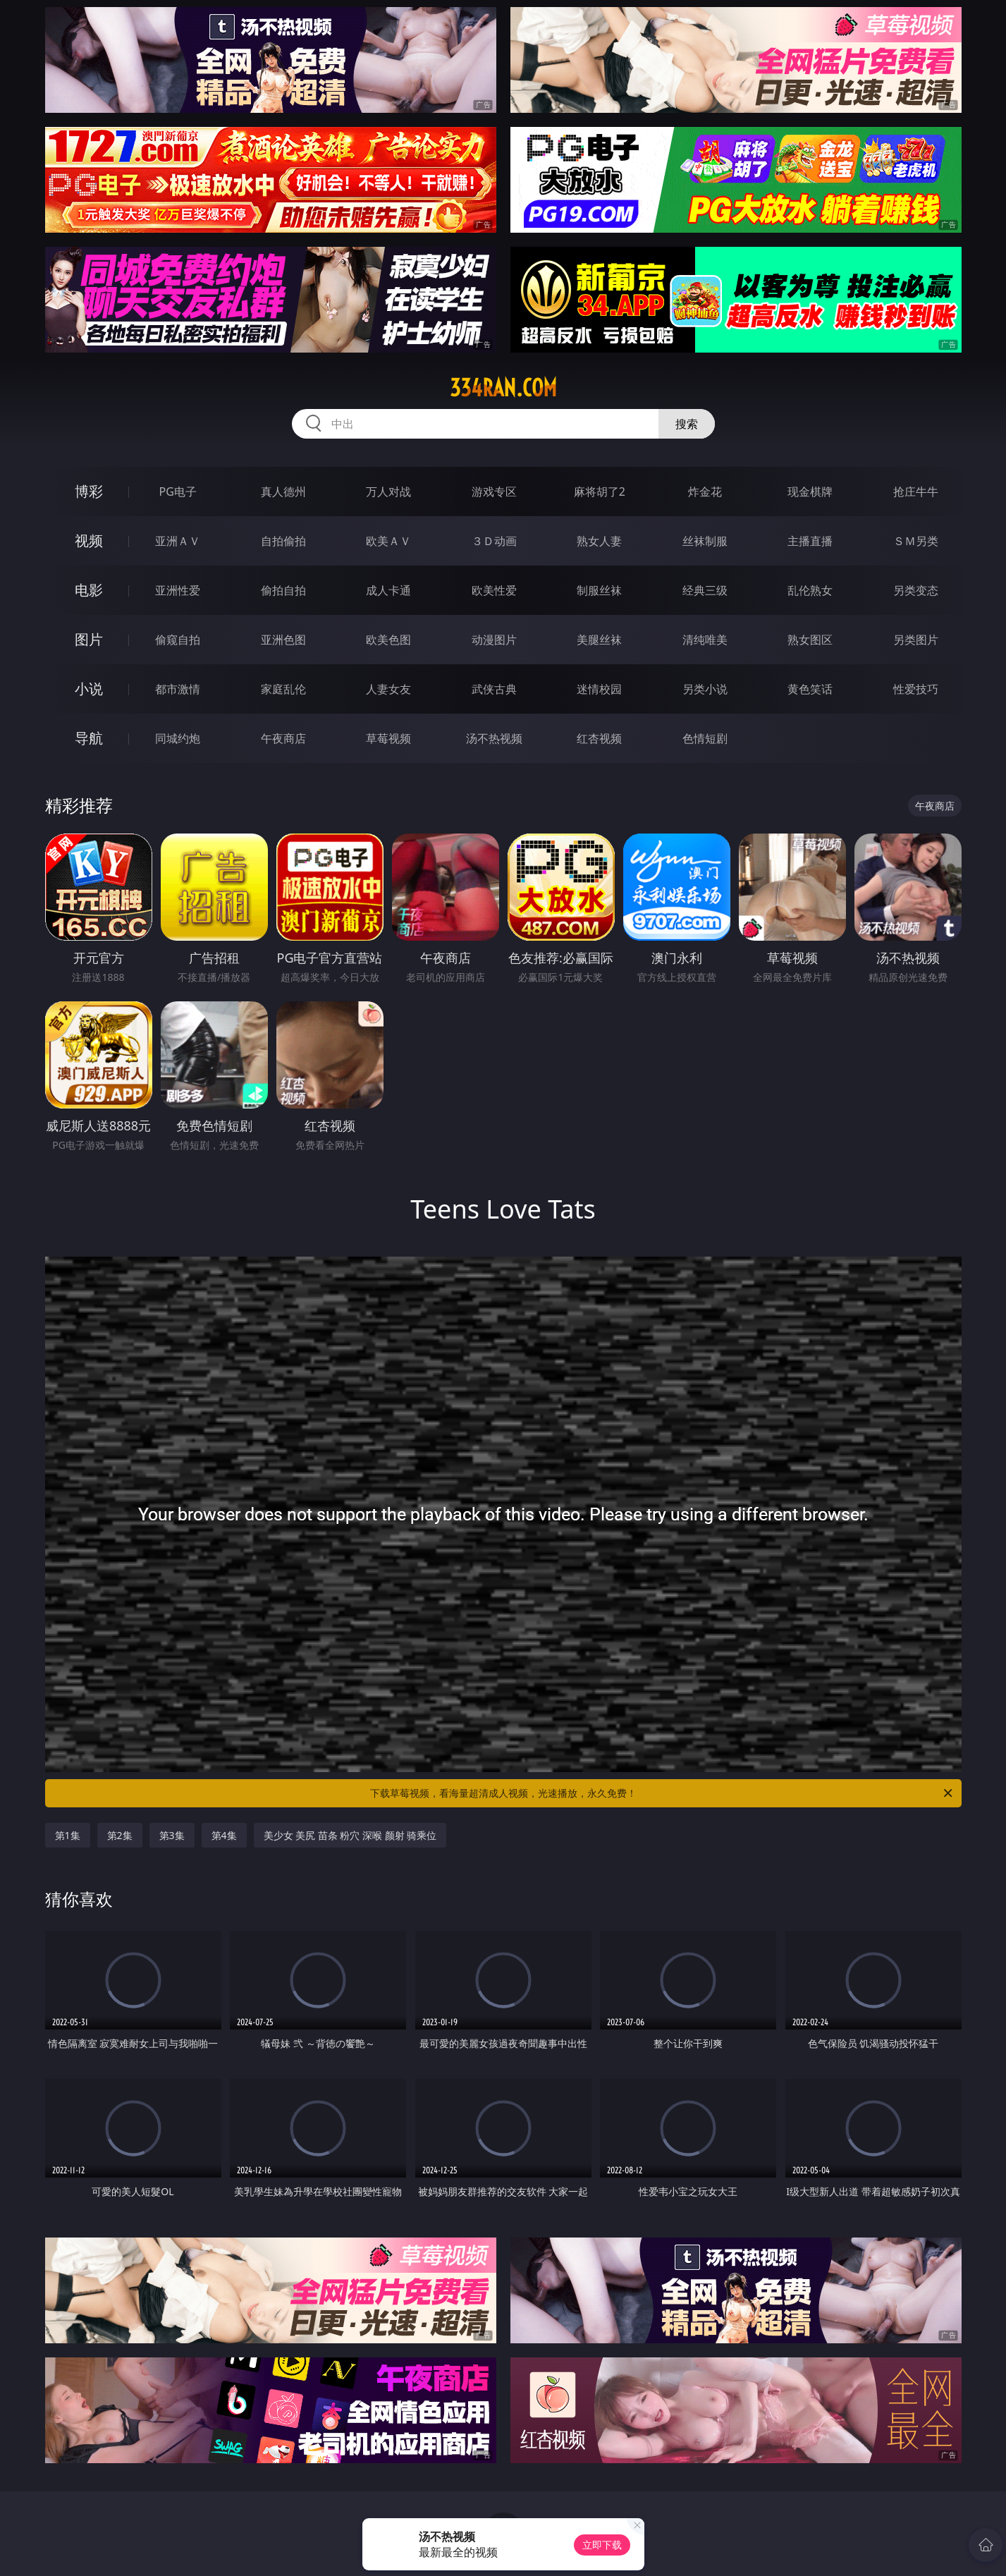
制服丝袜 (599, 590)
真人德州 (283, 491)
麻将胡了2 (599, 491)
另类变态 (915, 590)
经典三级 (705, 590)
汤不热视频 (494, 738)
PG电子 (178, 491)
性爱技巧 (915, 689)
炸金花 (705, 491)
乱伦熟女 (810, 590)
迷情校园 (599, 689)
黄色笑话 (810, 689)
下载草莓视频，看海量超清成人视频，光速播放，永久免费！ (662, 1793)
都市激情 (177, 689)
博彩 (89, 491)
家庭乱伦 (283, 689)
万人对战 (388, 491)
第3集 (172, 1835)
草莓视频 (388, 738)
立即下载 (602, 2544)
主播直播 (810, 541)
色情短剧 (705, 738)
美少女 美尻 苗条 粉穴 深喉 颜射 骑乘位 (350, 1835)
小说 (89, 688)
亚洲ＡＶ (177, 541)
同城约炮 (177, 738)
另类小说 (705, 689)
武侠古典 (494, 689)
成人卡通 (388, 590)
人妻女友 (388, 689)
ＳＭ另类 (915, 541)
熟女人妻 (599, 541)
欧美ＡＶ (388, 541)
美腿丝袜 (599, 639)
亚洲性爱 (177, 590)
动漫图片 (494, 639)
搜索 (686, 424)
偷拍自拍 (283, 590)
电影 (89, 589)
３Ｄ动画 (494, 541)
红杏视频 (599, 738)
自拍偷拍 (283, 541)
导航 (89, 737)
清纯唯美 (705, 639)
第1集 (67, 1835)
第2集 (120, 1835)
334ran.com (503, 388)
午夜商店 (283, 738)
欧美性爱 (494, 590)
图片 (89, 639)
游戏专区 (494, 491)
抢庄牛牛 (915, 491)
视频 (89, 540)
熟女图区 (810, 639)
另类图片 (915, 639)
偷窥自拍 (177, 639)
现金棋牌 (810, 491)
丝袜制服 (705, 541)
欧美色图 (388, 639)
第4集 (224, 1835)
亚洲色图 (283, 639)
